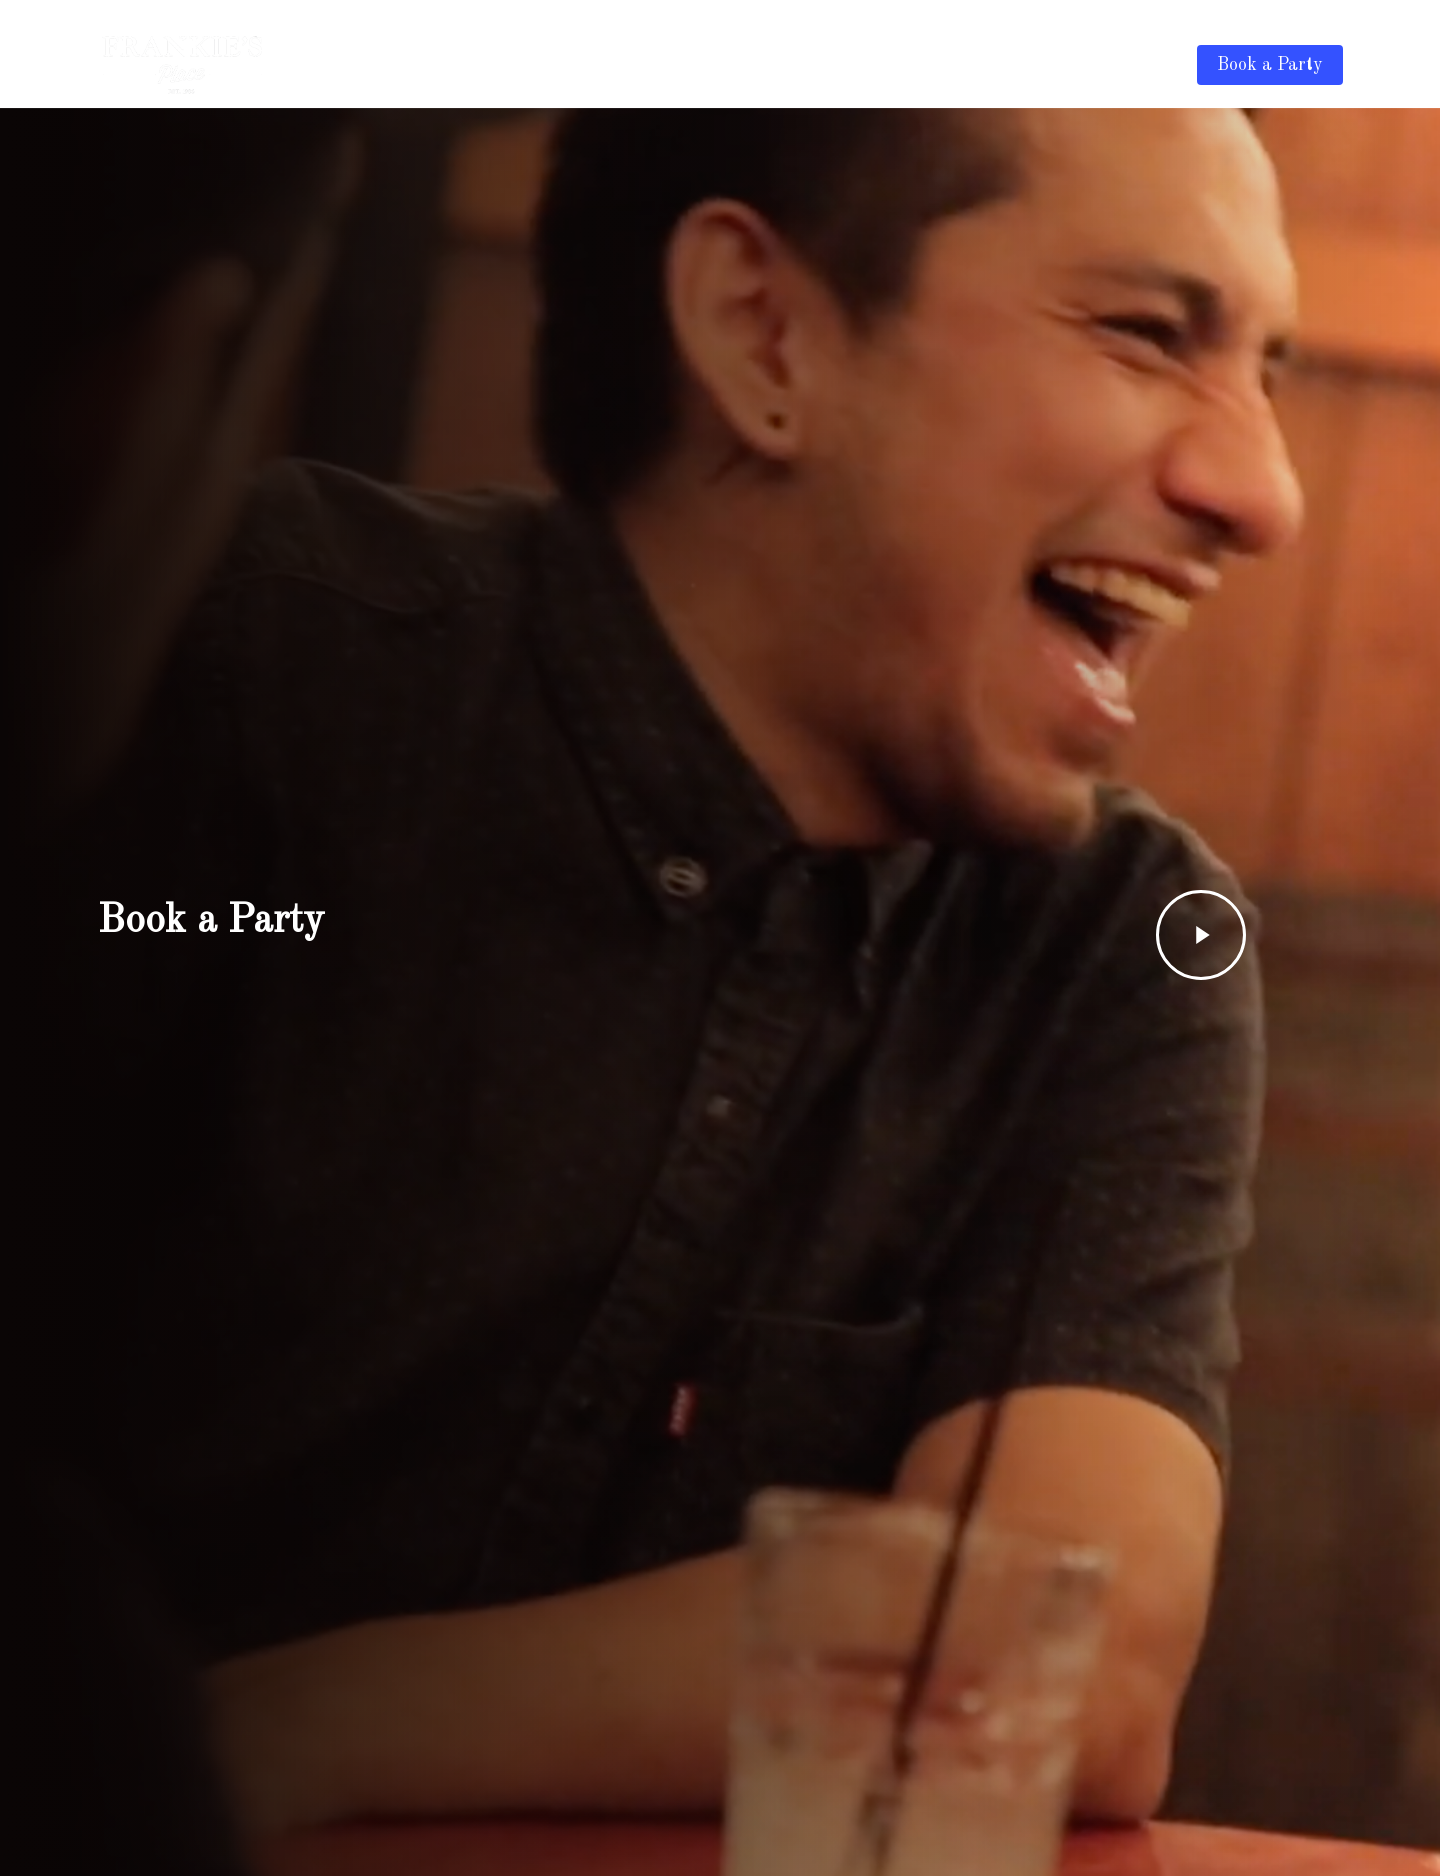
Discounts (1053, 65)
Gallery (964, 65)
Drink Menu (867, 65)
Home (777, 65)
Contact (1145, 65)
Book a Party (1270, 65)
